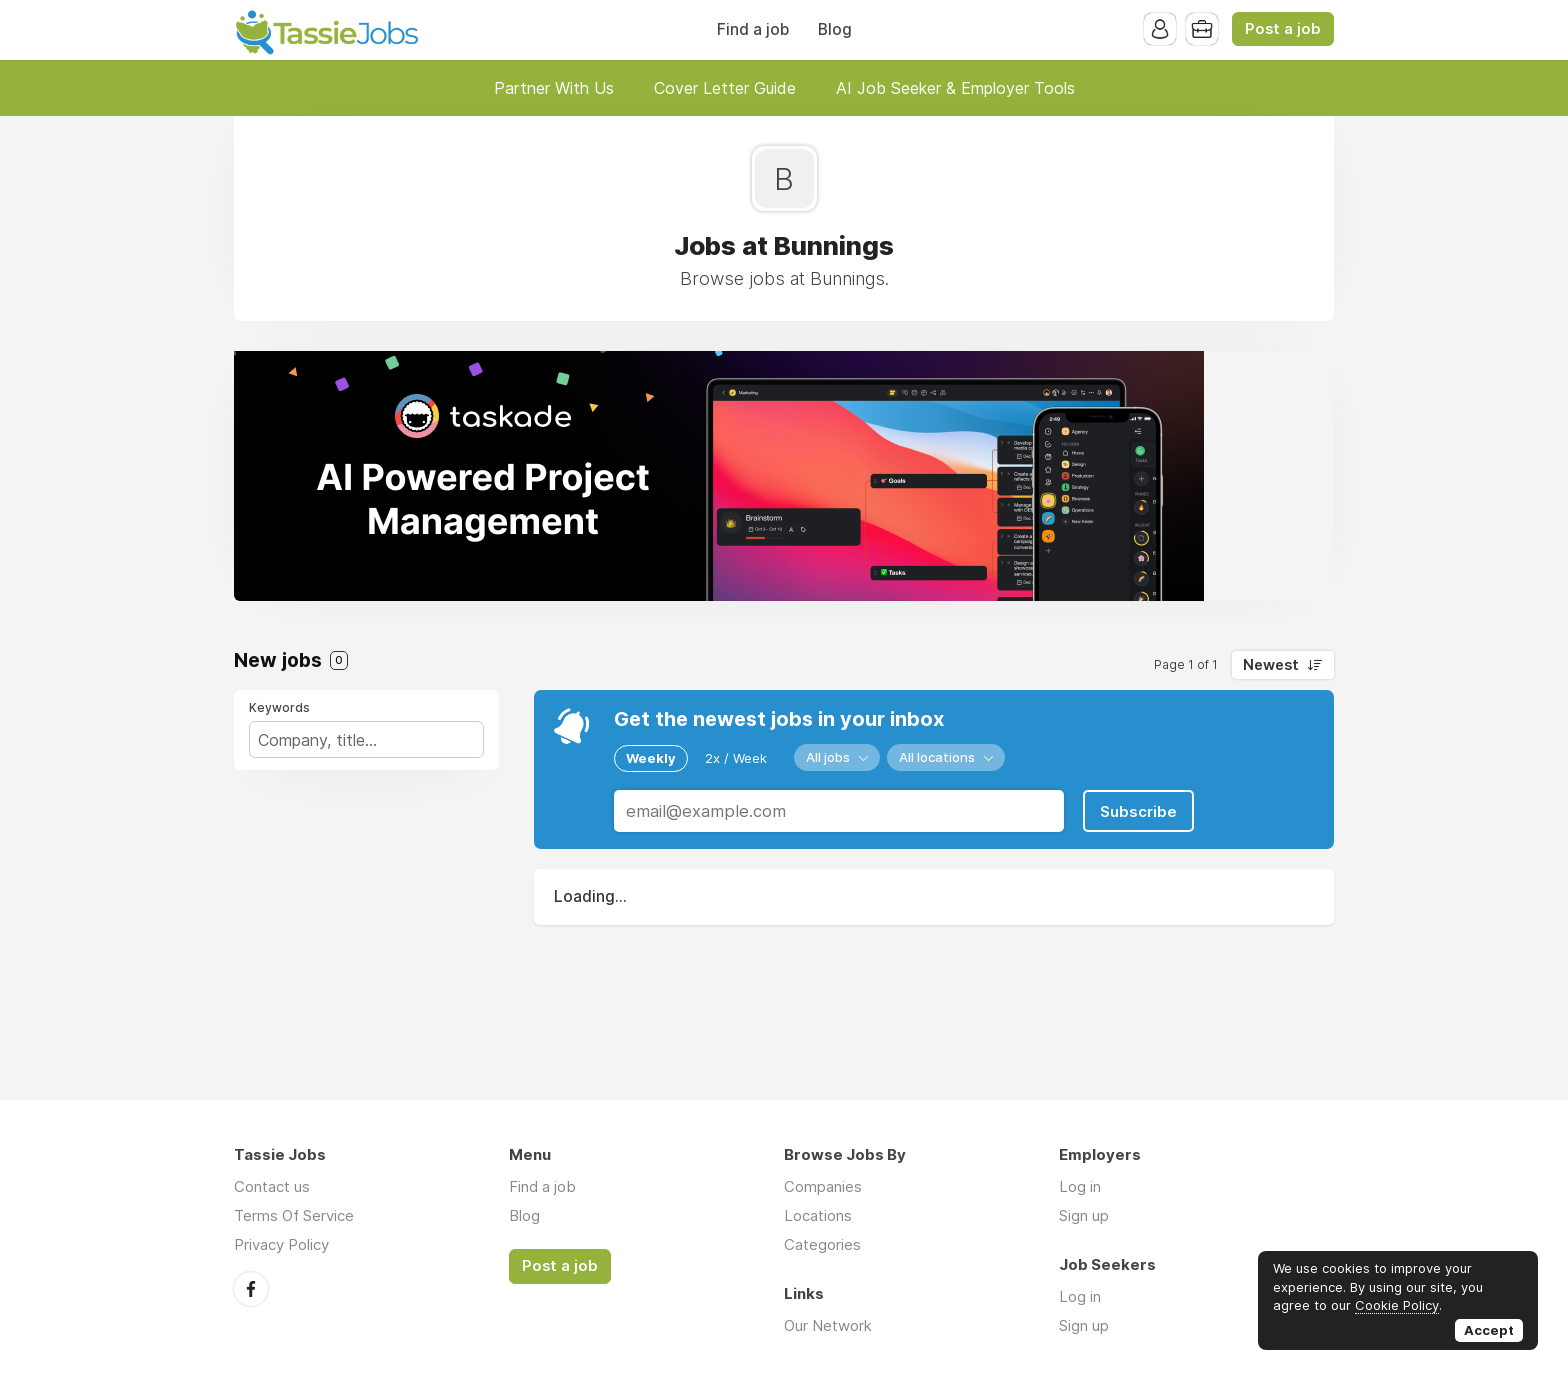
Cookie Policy (1397, 1305)
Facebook (251, 1289)
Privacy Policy (281, 1244)
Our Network (828, 1325)
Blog (835, 29)
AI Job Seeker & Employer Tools (955, 88)
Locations (818, 1215)
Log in (1080, 1186)
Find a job (753, 29)
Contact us (272, 1186)
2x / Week (736, 758)
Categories (822, 1244)
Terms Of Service (294, 1215)
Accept (1489, 1330)
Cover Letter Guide (725, 88)
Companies (823, 1186)
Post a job (1283, 29)
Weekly (651, 758)
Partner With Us (554, 88)
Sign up (1084, 1215)
